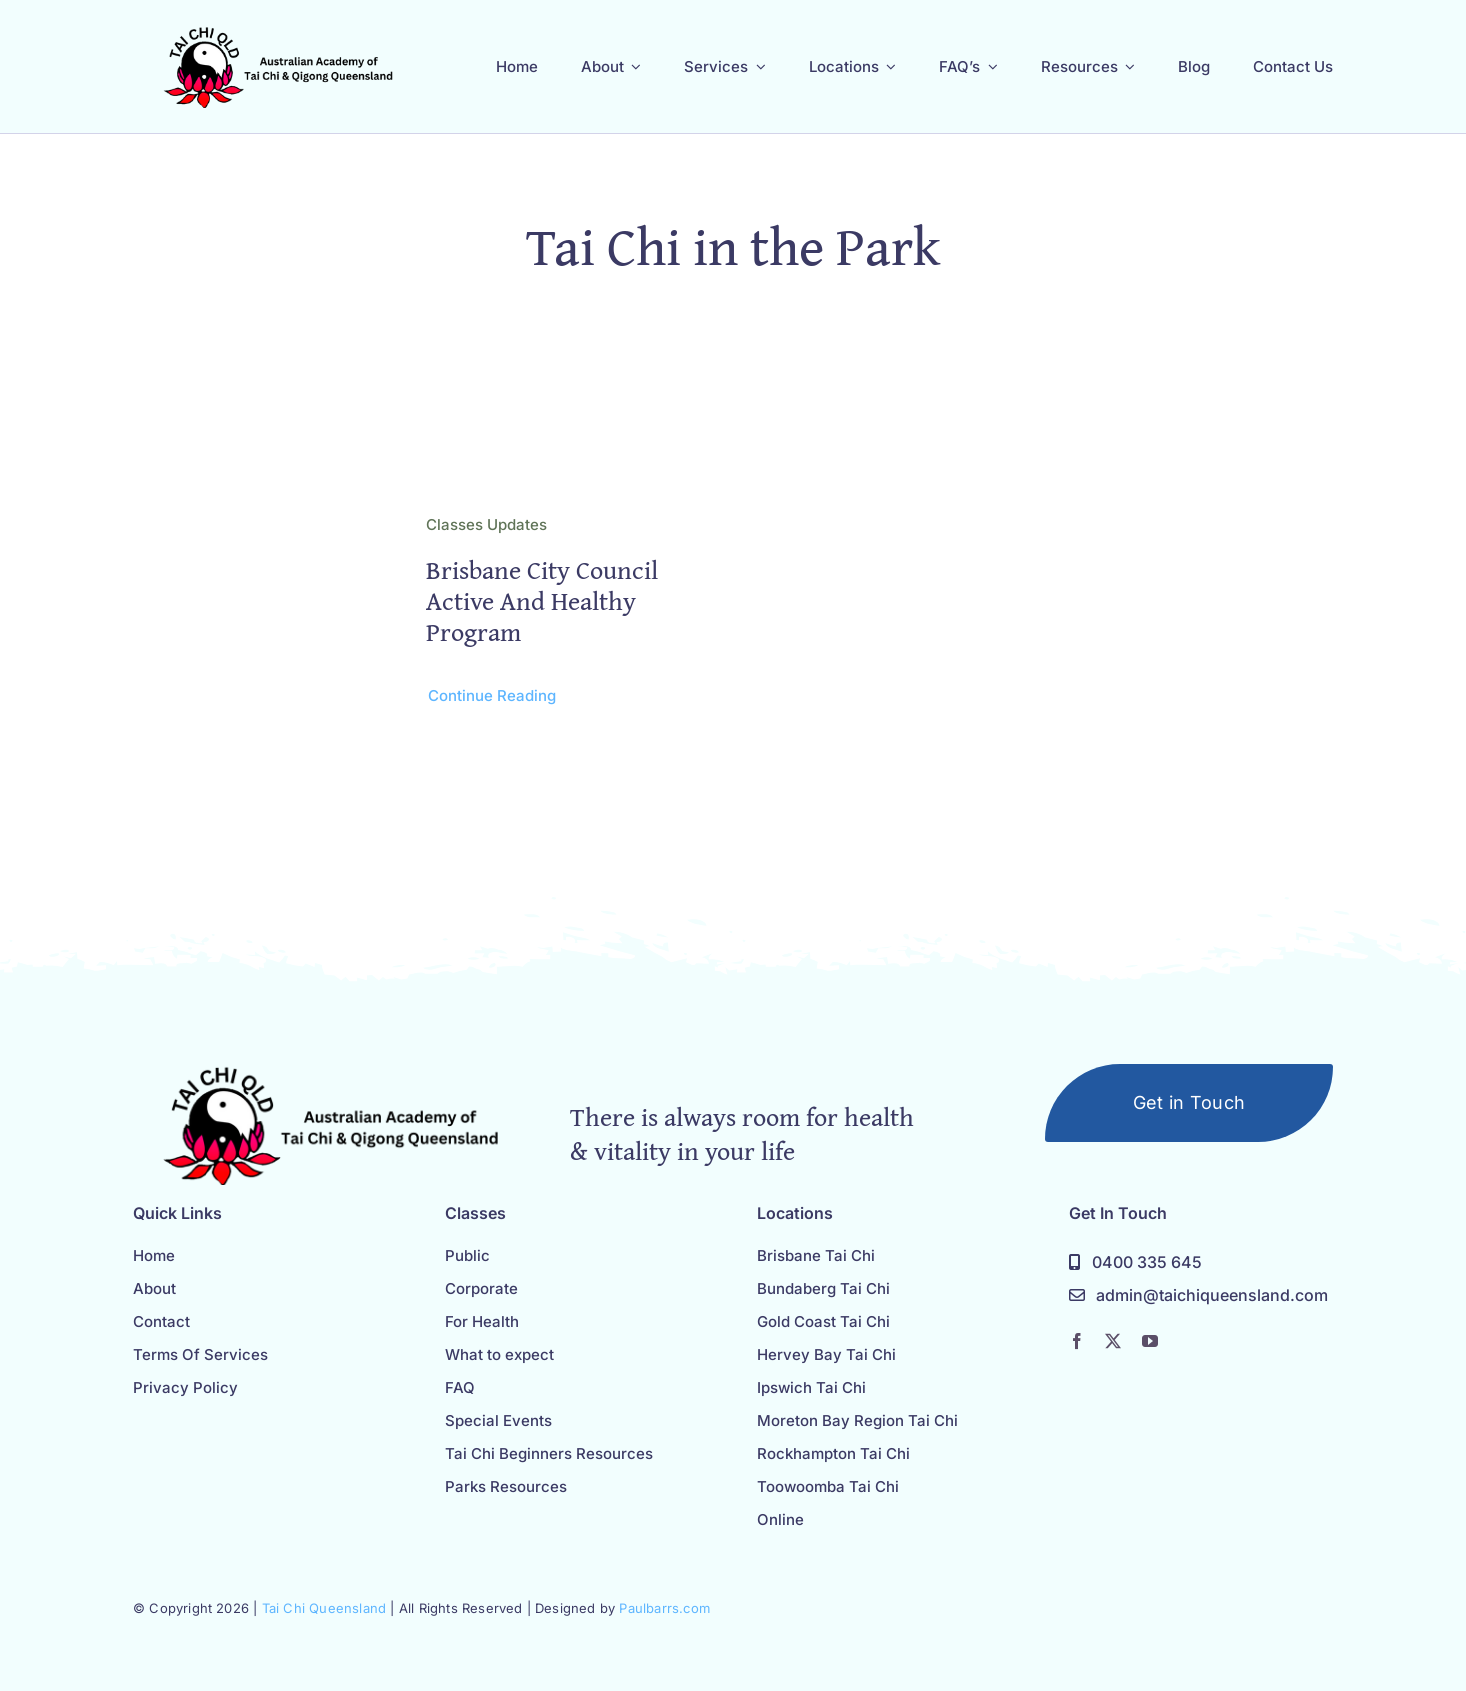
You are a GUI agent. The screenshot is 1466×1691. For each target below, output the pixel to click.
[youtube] (1150, 1341)
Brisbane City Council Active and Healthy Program (542, 600)
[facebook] (1077, 1341)
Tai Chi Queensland (324, 1608)
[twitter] (1113, 1341)
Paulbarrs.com (664, 1608)
